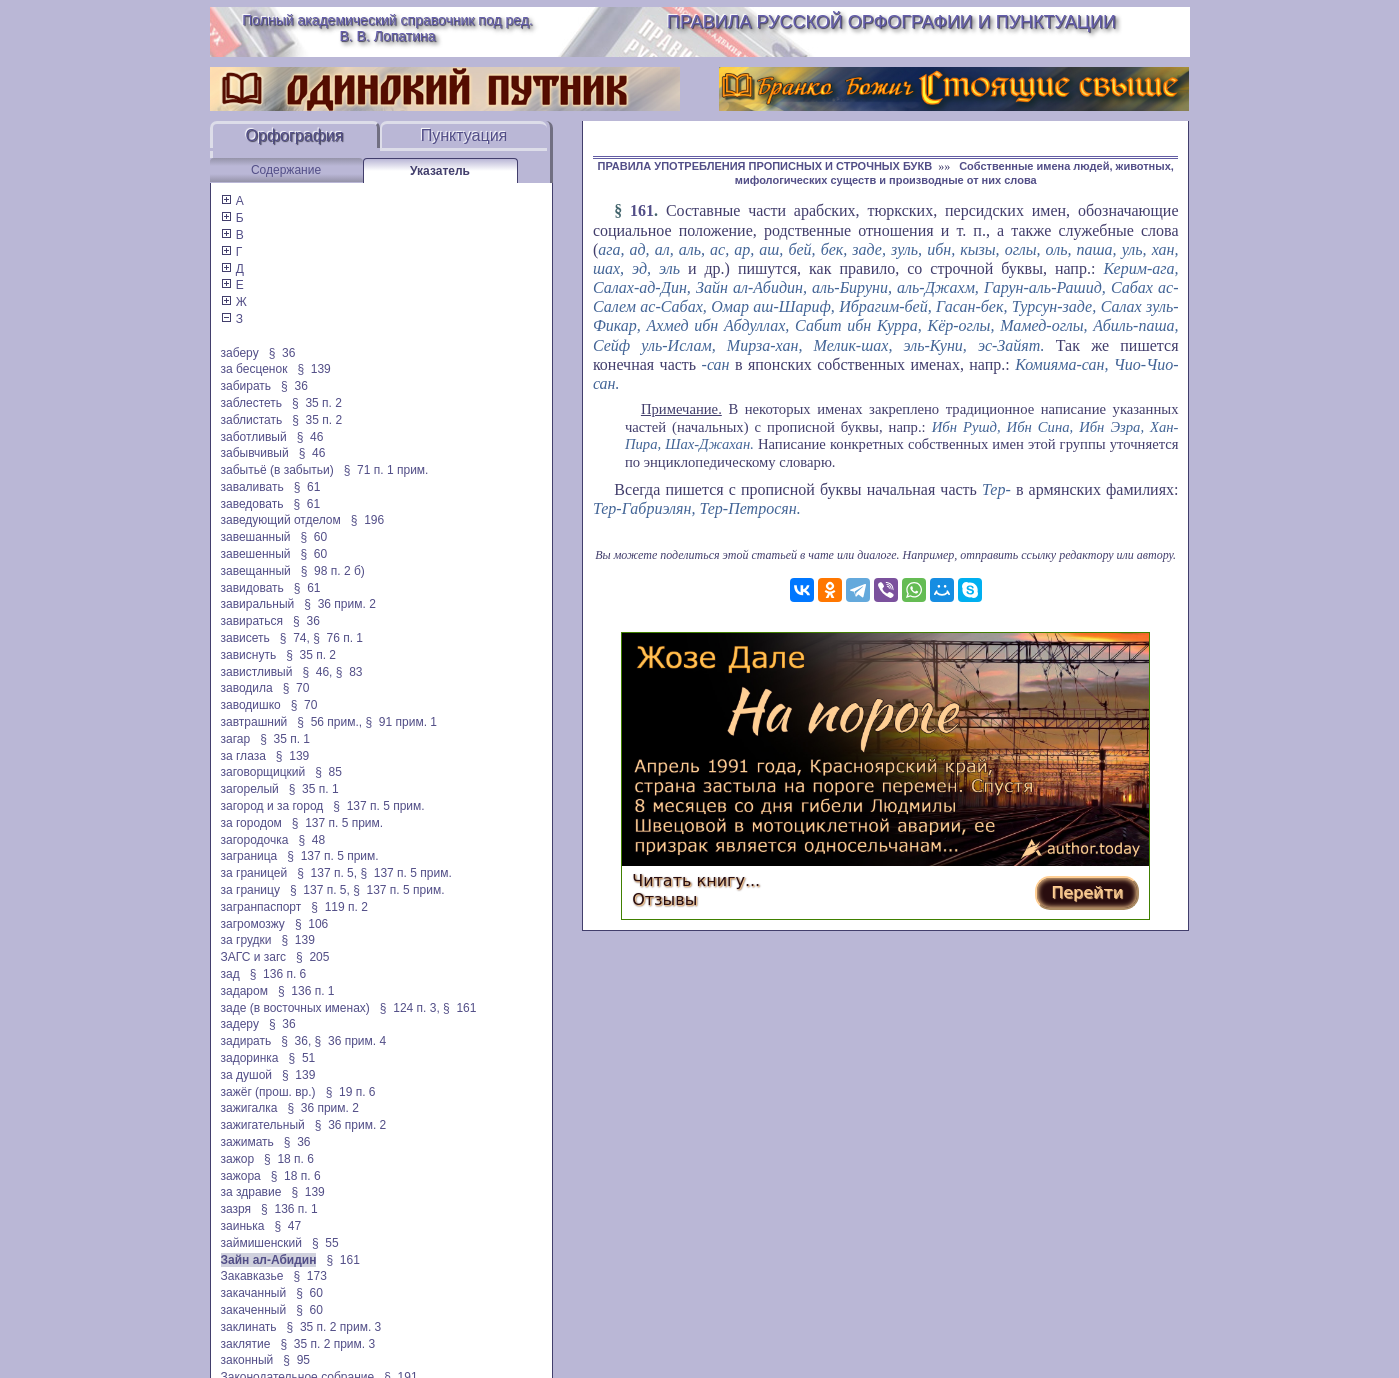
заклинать (249, 1327)
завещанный (256, 571)
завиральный (258, 604)
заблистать (252, 420)
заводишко (251, 705)
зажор (238, 1159)
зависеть (245, 638)
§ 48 (311, 840)
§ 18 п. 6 (289, 1159)
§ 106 (311, 924)
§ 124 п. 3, (410, 1008)
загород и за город (272, 806)
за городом (251, 823)
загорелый (250, 789)
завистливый (257, 672)
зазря (236, 1209)
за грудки (246, 940)
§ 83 (349, 672)
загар (236, 739)
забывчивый (255, 453)
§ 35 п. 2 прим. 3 (334, 1327)
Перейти (1087, 892)
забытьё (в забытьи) (277, 470)
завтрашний (254, 722)
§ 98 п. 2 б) (333, 571)
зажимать (247, 1142)
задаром (244, 991)
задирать (246, 1041)
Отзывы (664, 899)
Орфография (295, 135)
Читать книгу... (696, 880)
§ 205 (312, 957)
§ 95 (296, 1360)
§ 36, (296, 1041)
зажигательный (263, 1125)
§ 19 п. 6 (351, 1092)
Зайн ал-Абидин (269, 1260)
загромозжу (253, 924)
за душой (247, 1075)
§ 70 (296, 688)
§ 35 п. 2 (317, 403)
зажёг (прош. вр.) (268, 1092)
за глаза (243, 756)
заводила (247, 688)
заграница (249, 856)
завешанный (256, 537)
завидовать (252, 588)
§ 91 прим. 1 (401, 722)
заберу (240, 353)
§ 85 (328, 772)
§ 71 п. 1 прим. (386, 470)
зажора (241, 1176)
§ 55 (325, 1243)
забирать (246, 386)
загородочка (255, 840)
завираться (252, 621)
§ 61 (307, 487)
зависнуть (249, 655)
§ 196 (367, 520)
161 (642, 210)
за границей (254, 873)
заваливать (252, 487)
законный (247, 1360)
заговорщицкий (263, 772)
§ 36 (282, 353)
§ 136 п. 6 (278, 974)
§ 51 (302, 1058)
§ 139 (313, 369)
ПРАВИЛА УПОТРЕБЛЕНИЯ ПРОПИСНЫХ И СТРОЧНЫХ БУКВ (765, 166)
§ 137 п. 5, (327, 873)
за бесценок (254, 369)
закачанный (254, 1293)
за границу (250, 890)
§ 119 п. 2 (339, 907)
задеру (240, 1024)
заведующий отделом (281, 520)
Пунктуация (464, 135)
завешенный (256, 554)
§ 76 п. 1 (338, 638)
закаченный (254, 1310)
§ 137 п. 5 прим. (378, 806)
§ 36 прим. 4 (351, 1041)
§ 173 (309, 1276)
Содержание (286, 170)
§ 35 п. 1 (285, 739)
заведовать (252, 504)
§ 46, (317, 672)
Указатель (440, 171)
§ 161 (459, 1008)
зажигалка (249, 1108)
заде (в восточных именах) (295, 1008)
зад (230, 974)
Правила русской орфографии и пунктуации (891, 22)
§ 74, (295, 638)
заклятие (246, 1344)
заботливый (254, 437)
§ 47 (287, 1226)
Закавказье (252, 1276)
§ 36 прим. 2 (340, 604)
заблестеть (252, 403)
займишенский (261, 1243)
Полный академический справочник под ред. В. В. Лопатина (387, 28)
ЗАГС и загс (254, 957)
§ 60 (314, 537)
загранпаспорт (261, 907)
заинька (243, 1226)
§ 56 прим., (329, 722)
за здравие (251, 1192)
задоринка (250, 1058)
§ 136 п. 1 (306, 991)
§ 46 (310, 437)
